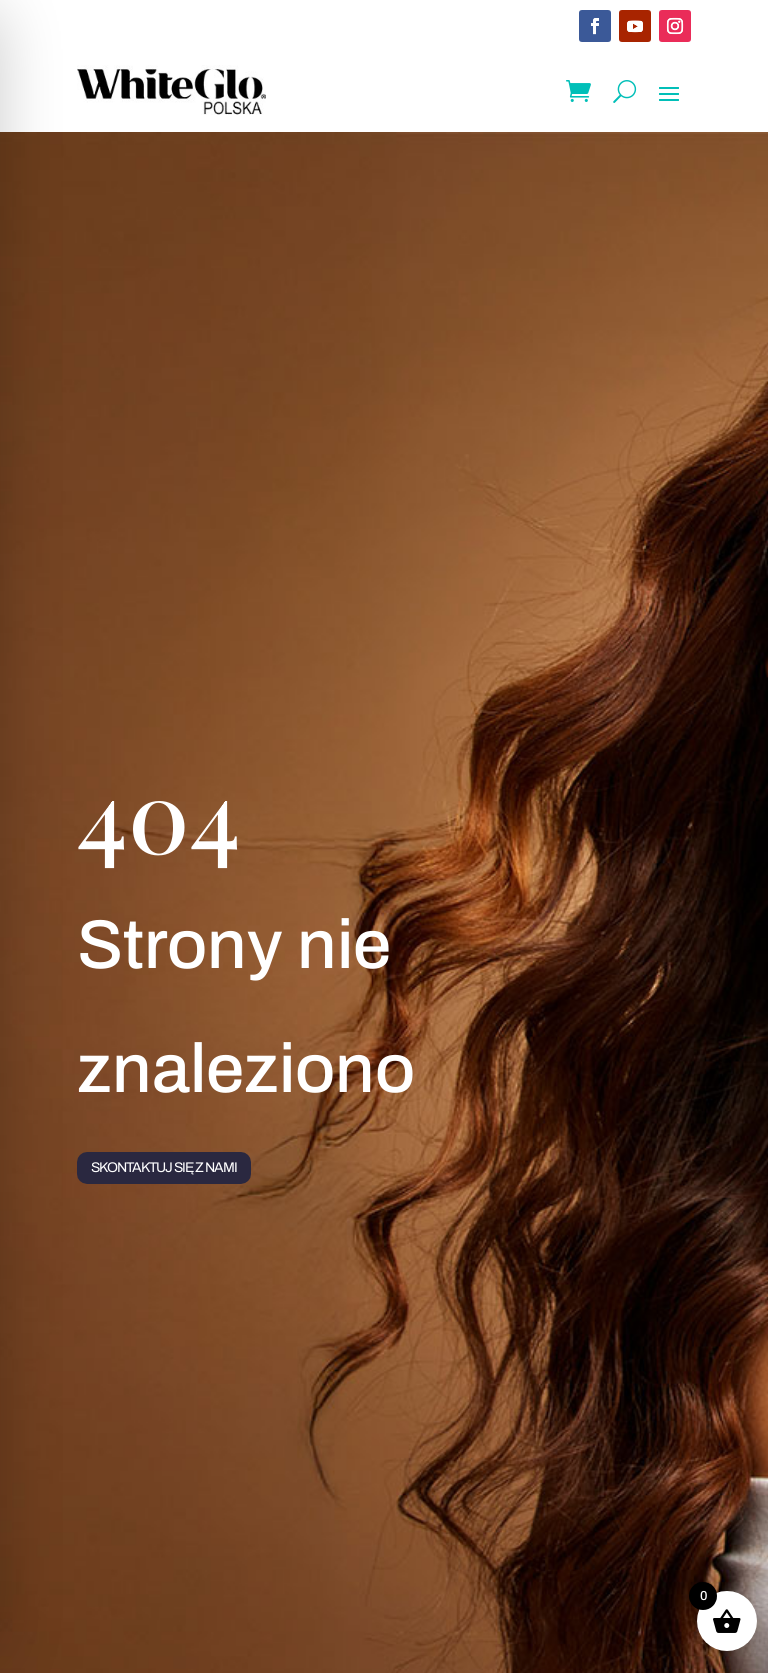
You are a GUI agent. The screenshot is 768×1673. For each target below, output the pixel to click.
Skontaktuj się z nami (164, 1167)
